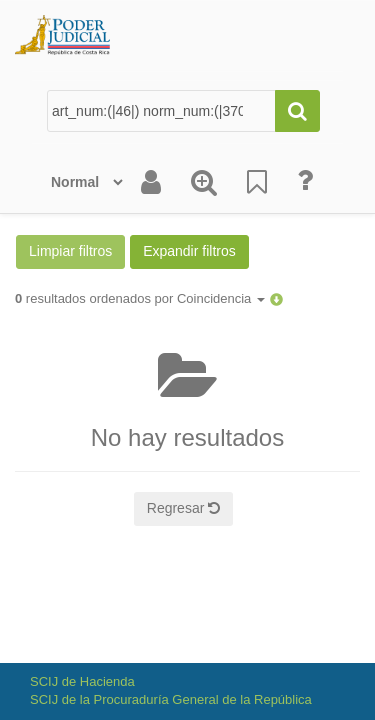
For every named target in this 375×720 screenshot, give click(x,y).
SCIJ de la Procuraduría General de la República (171, 699)
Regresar (183, 508)
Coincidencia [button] (221, 298)
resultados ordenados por (140, 298)
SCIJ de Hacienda (82, 681)
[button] (276, 298)
